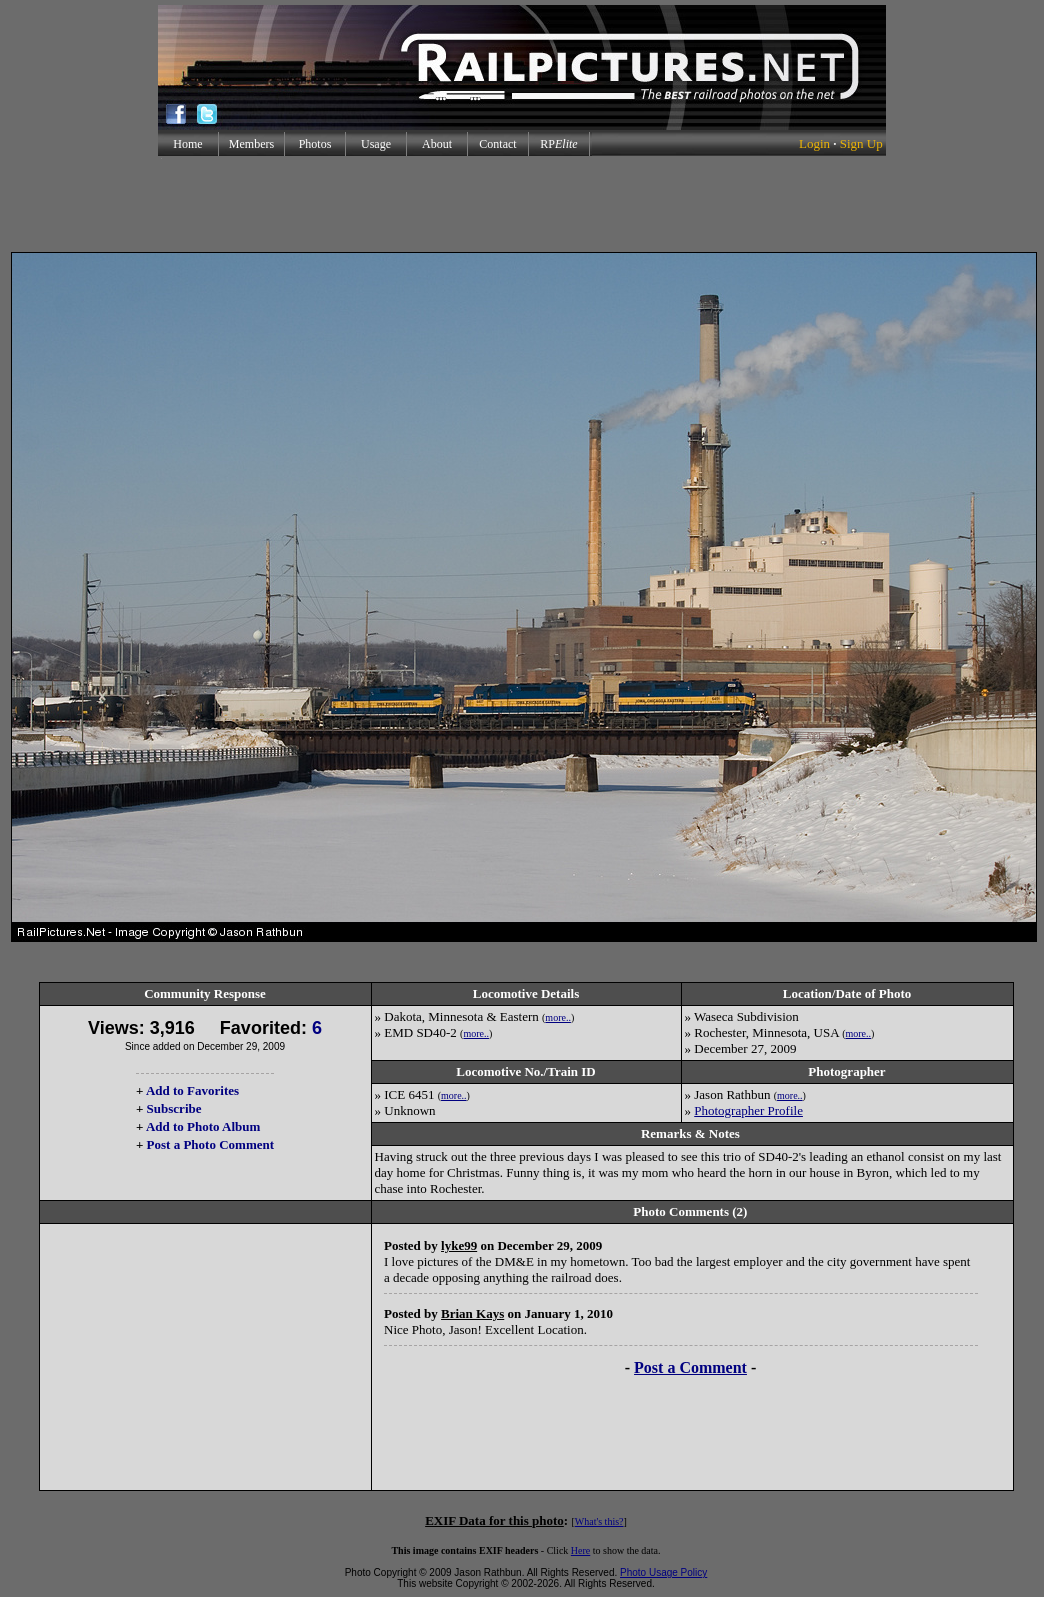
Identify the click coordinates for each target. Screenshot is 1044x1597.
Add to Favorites (192, 1090)
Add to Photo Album (203, 1126)
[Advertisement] (522, 204)
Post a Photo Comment (210, 1144)
